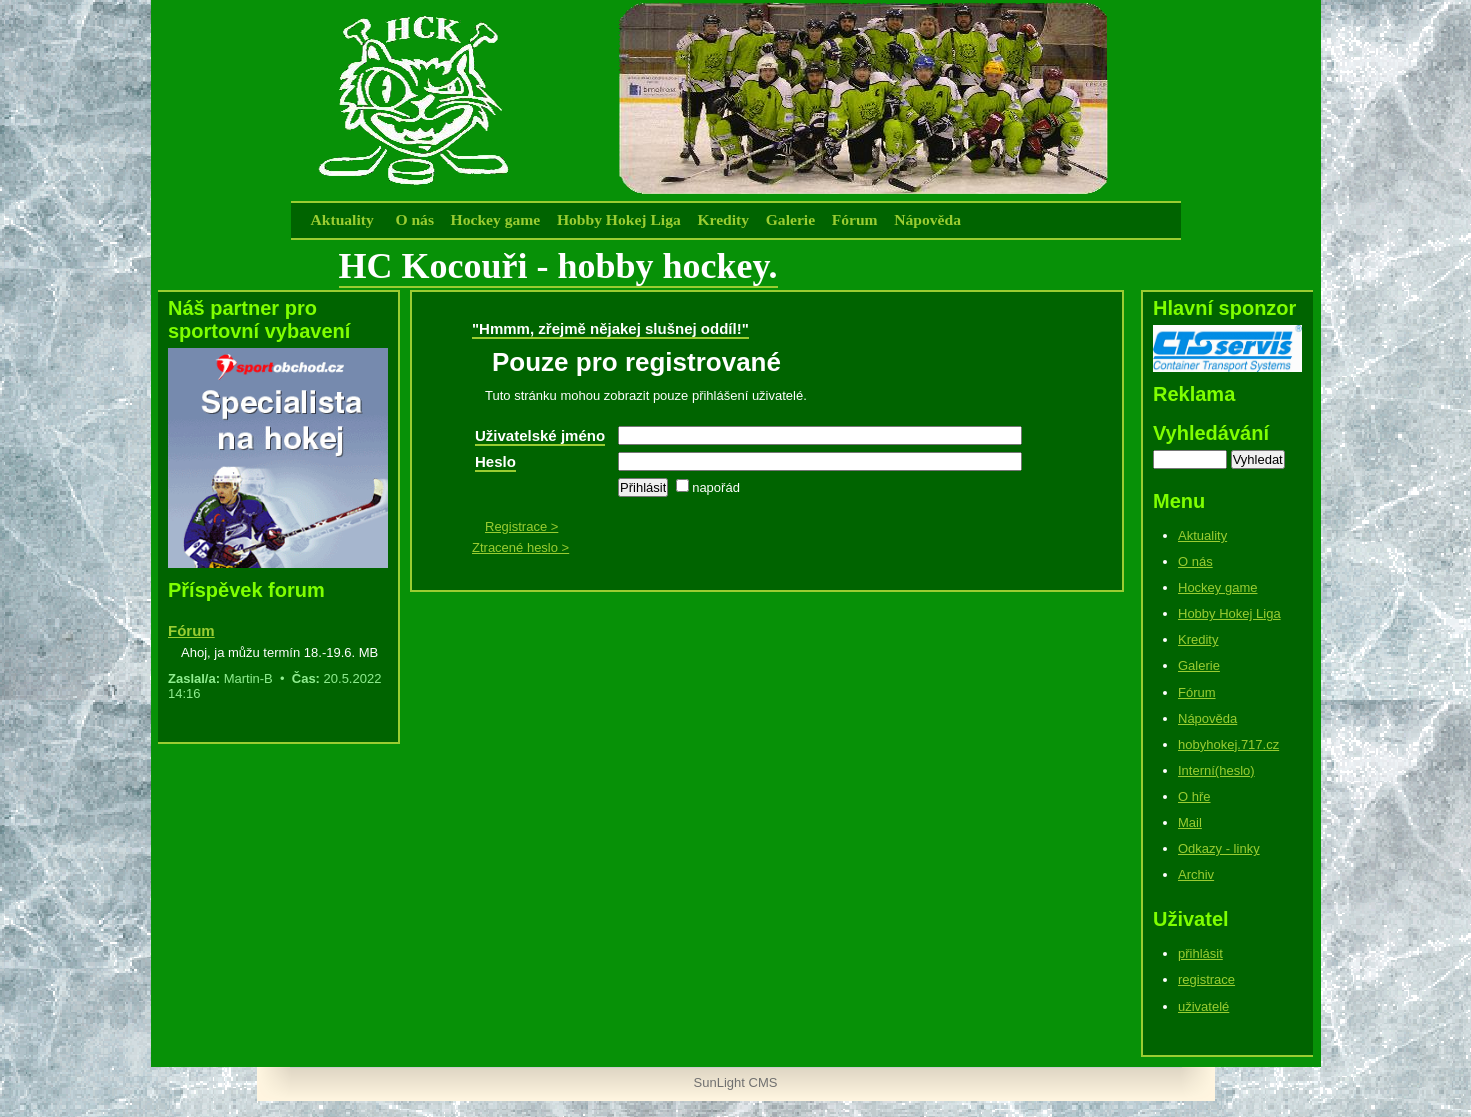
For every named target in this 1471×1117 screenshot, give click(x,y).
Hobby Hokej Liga (619, 219)
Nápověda (927, 219)
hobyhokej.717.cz (1228, 744)
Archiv (1196, 874)
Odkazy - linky (1219, 848)
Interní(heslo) (1216, 770)
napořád (708, 487)
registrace (1206, 979)
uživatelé (1203, 1006)
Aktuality (342, 219)
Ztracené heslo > (520, 547)
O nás (414, 219)
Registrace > (521, 526)
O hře (1194, 796)
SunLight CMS (736, 1082)
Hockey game (496, 219)
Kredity (723, 219)
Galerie (790, 219)
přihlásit (1200, 953)
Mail (1190, 822)
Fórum (855, 219)
